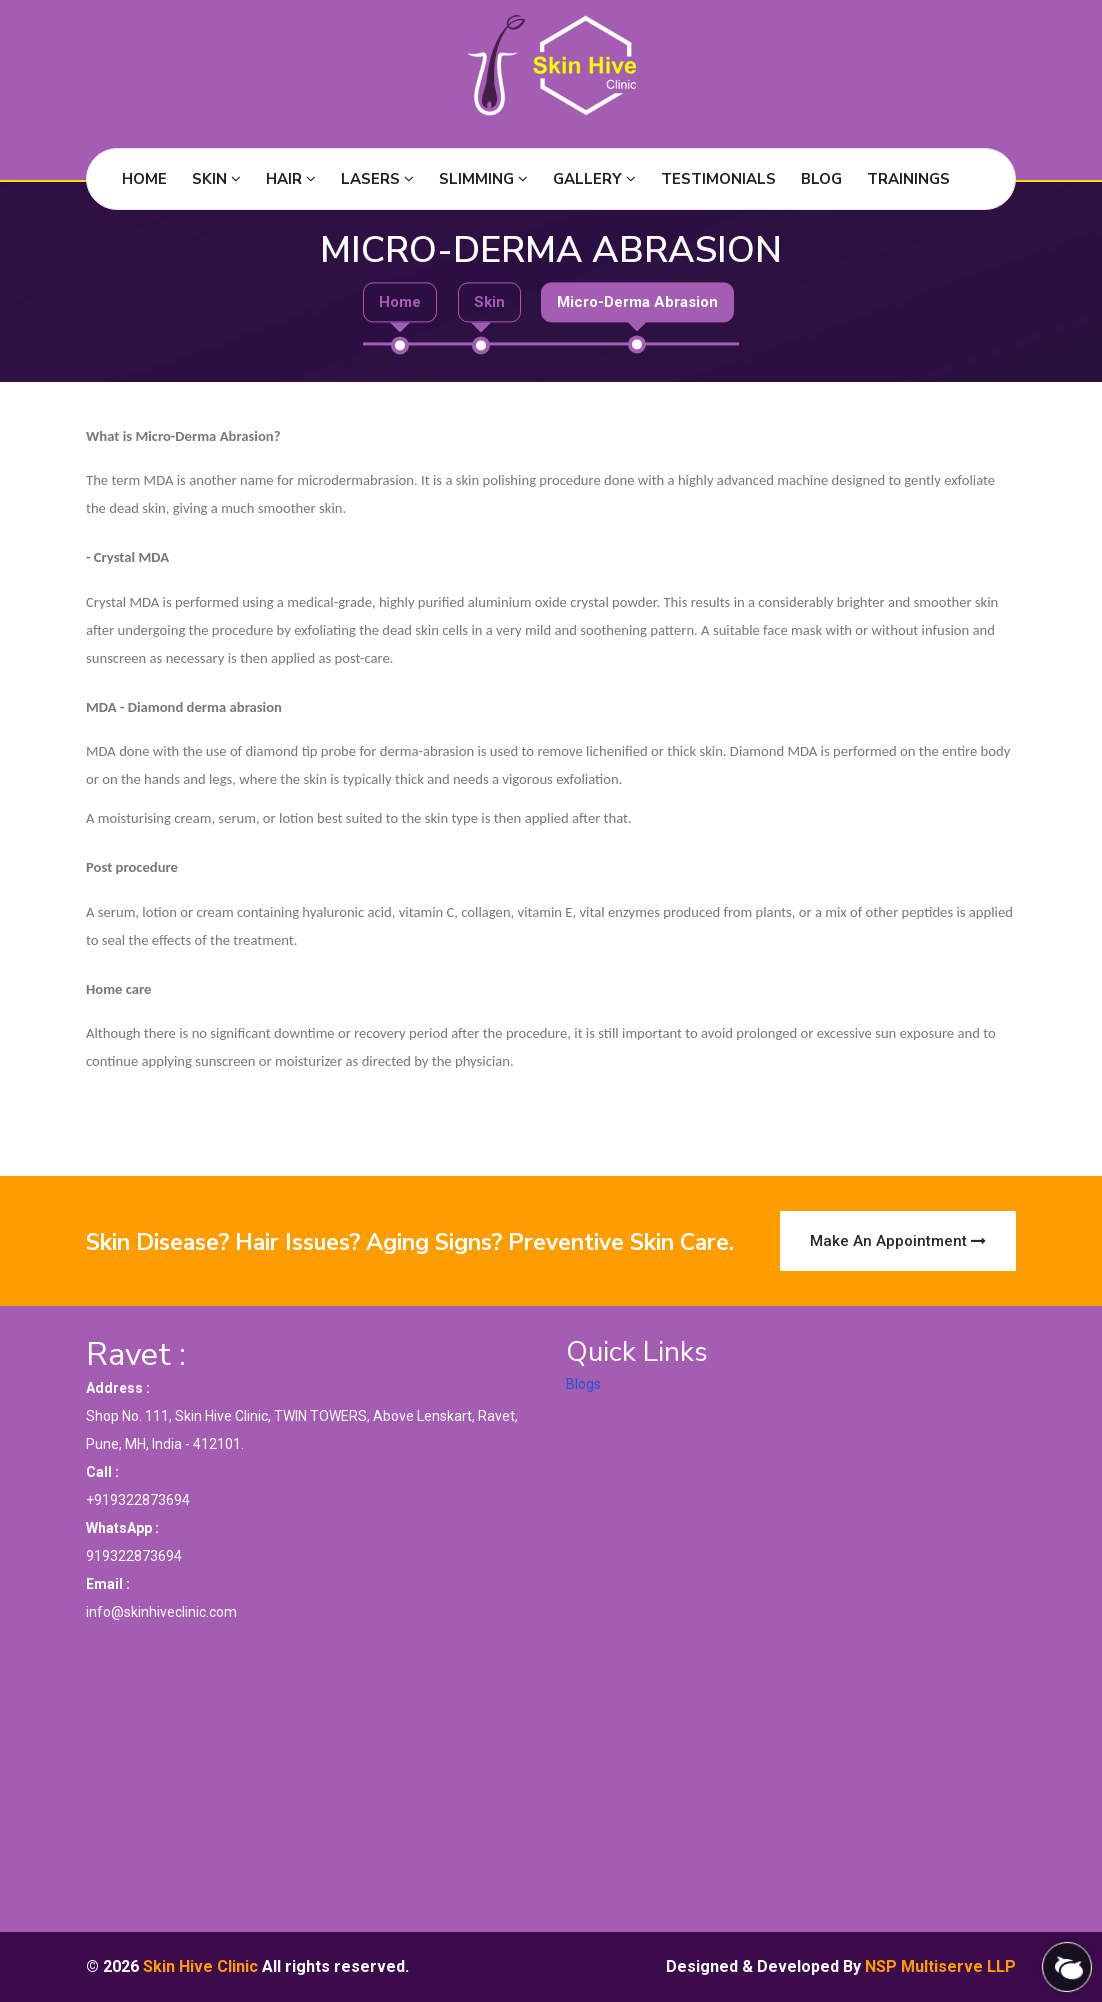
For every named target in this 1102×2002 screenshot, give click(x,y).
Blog (821, 179)
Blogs (583, 1384)
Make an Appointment (898, 1241)
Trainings (908, 179)
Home (144, 179)
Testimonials (718, 179)
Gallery (594, 179)
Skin (216, 179)
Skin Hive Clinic (200, 1966)
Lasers (377, 179)
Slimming (483, 179)
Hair (291, 179)
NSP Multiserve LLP (940, 1966)
